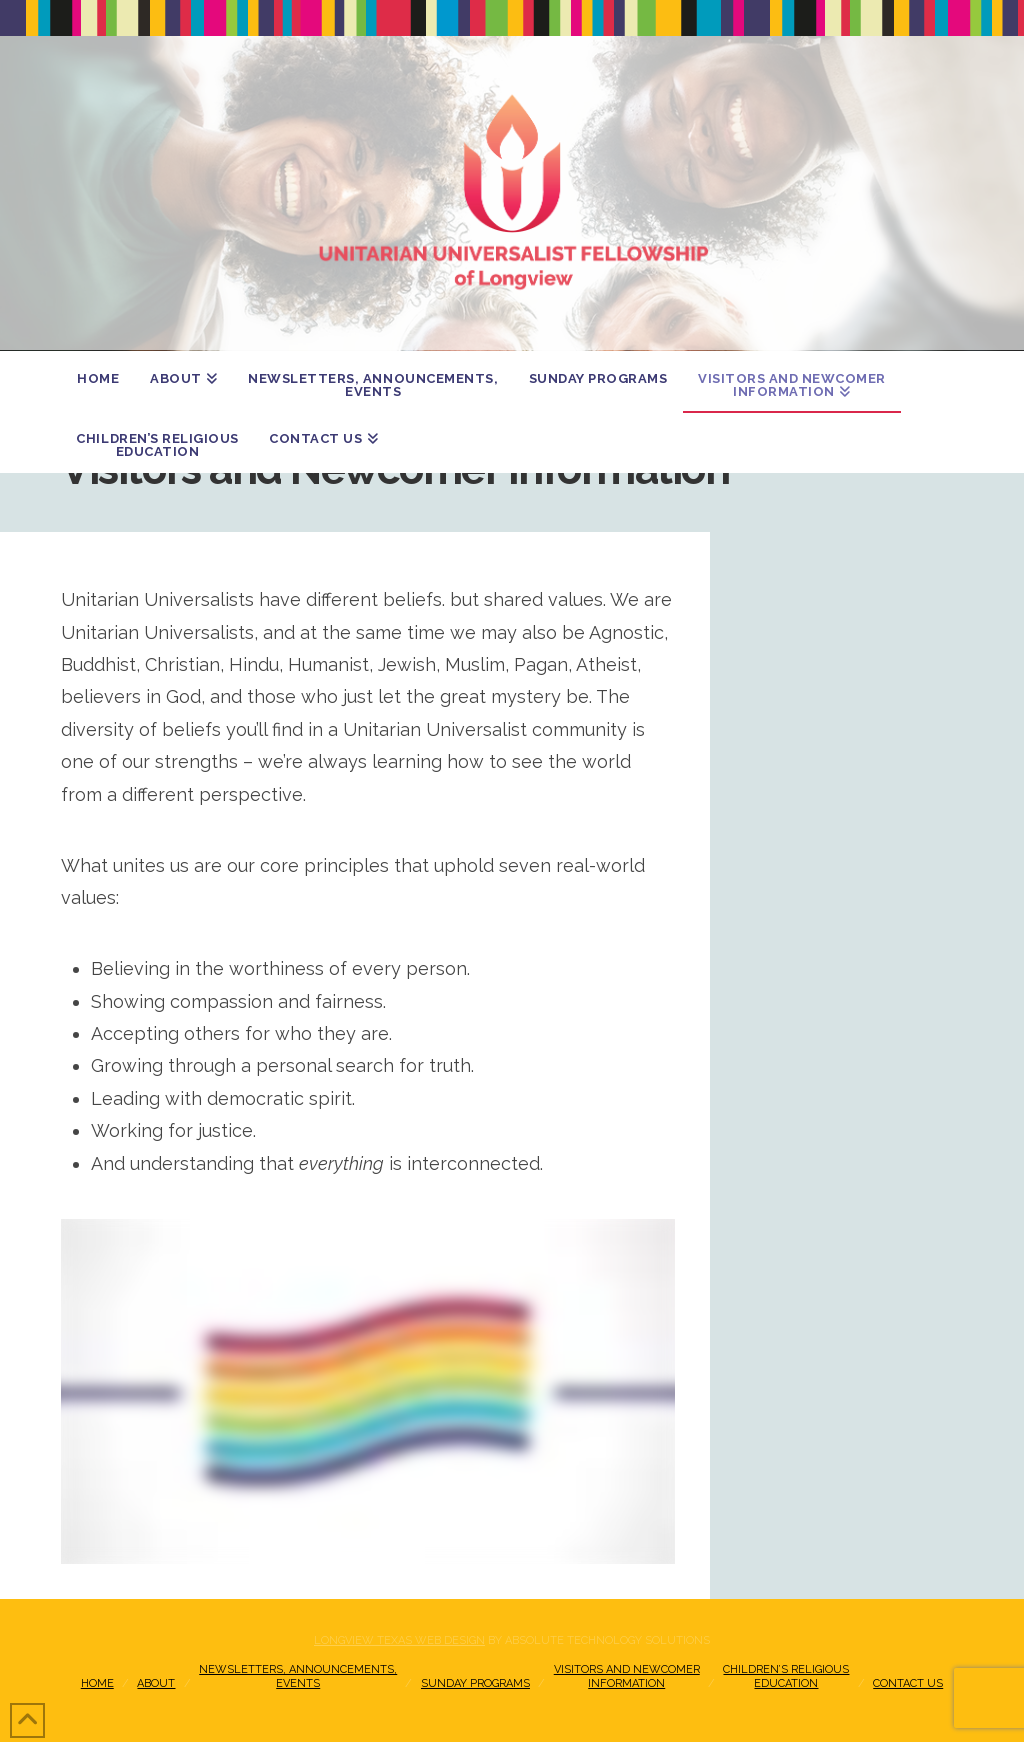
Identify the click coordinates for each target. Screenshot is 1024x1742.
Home (97, 1683)
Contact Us (908, 1683)
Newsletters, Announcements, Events (298, 1676)
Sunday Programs (475, 1683)
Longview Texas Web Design (399, 1640)
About (156, 1683)
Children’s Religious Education (786, 1676)
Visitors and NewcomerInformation (627, 1676)
